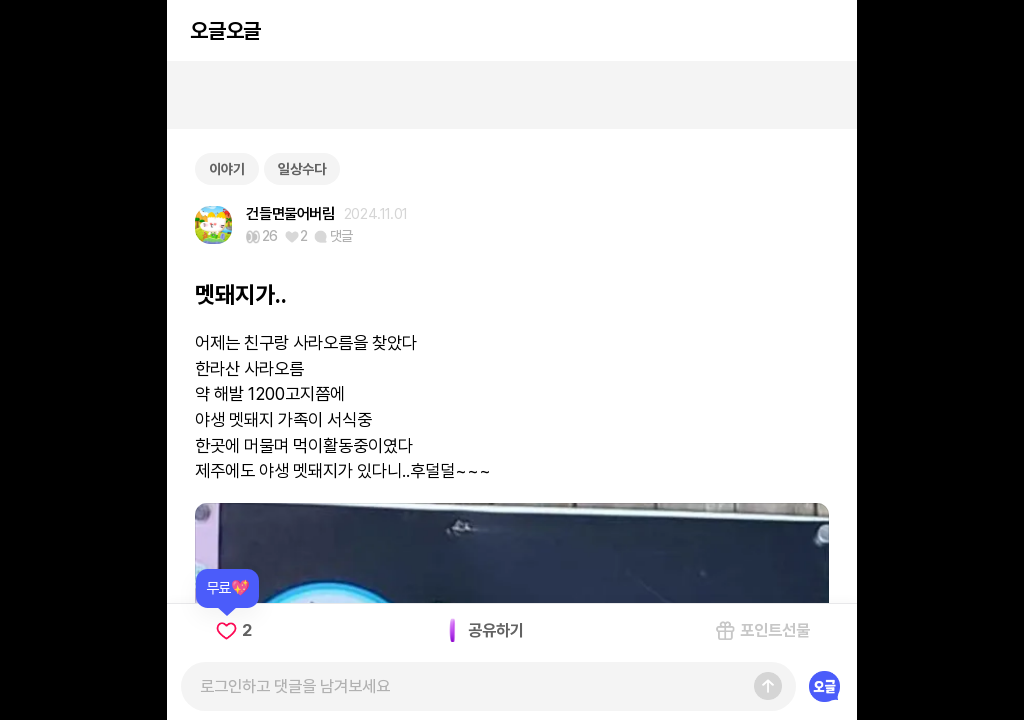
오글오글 (225, 30)
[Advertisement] (512, 95)
